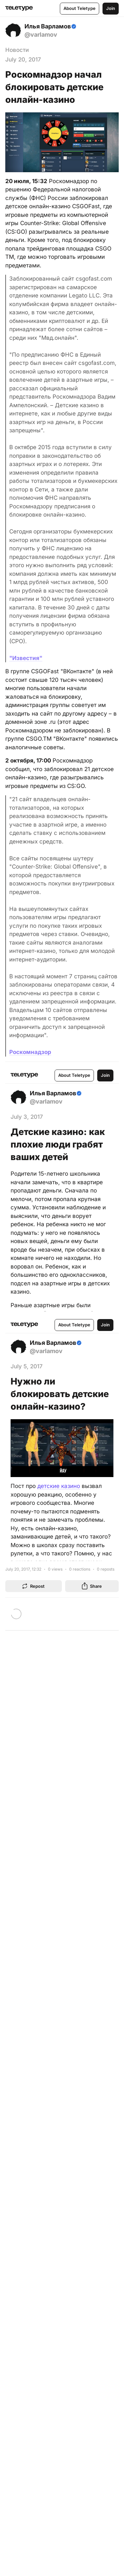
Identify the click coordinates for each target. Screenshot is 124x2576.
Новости (17, 50)
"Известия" (25, 658)
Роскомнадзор (30, 1052)
